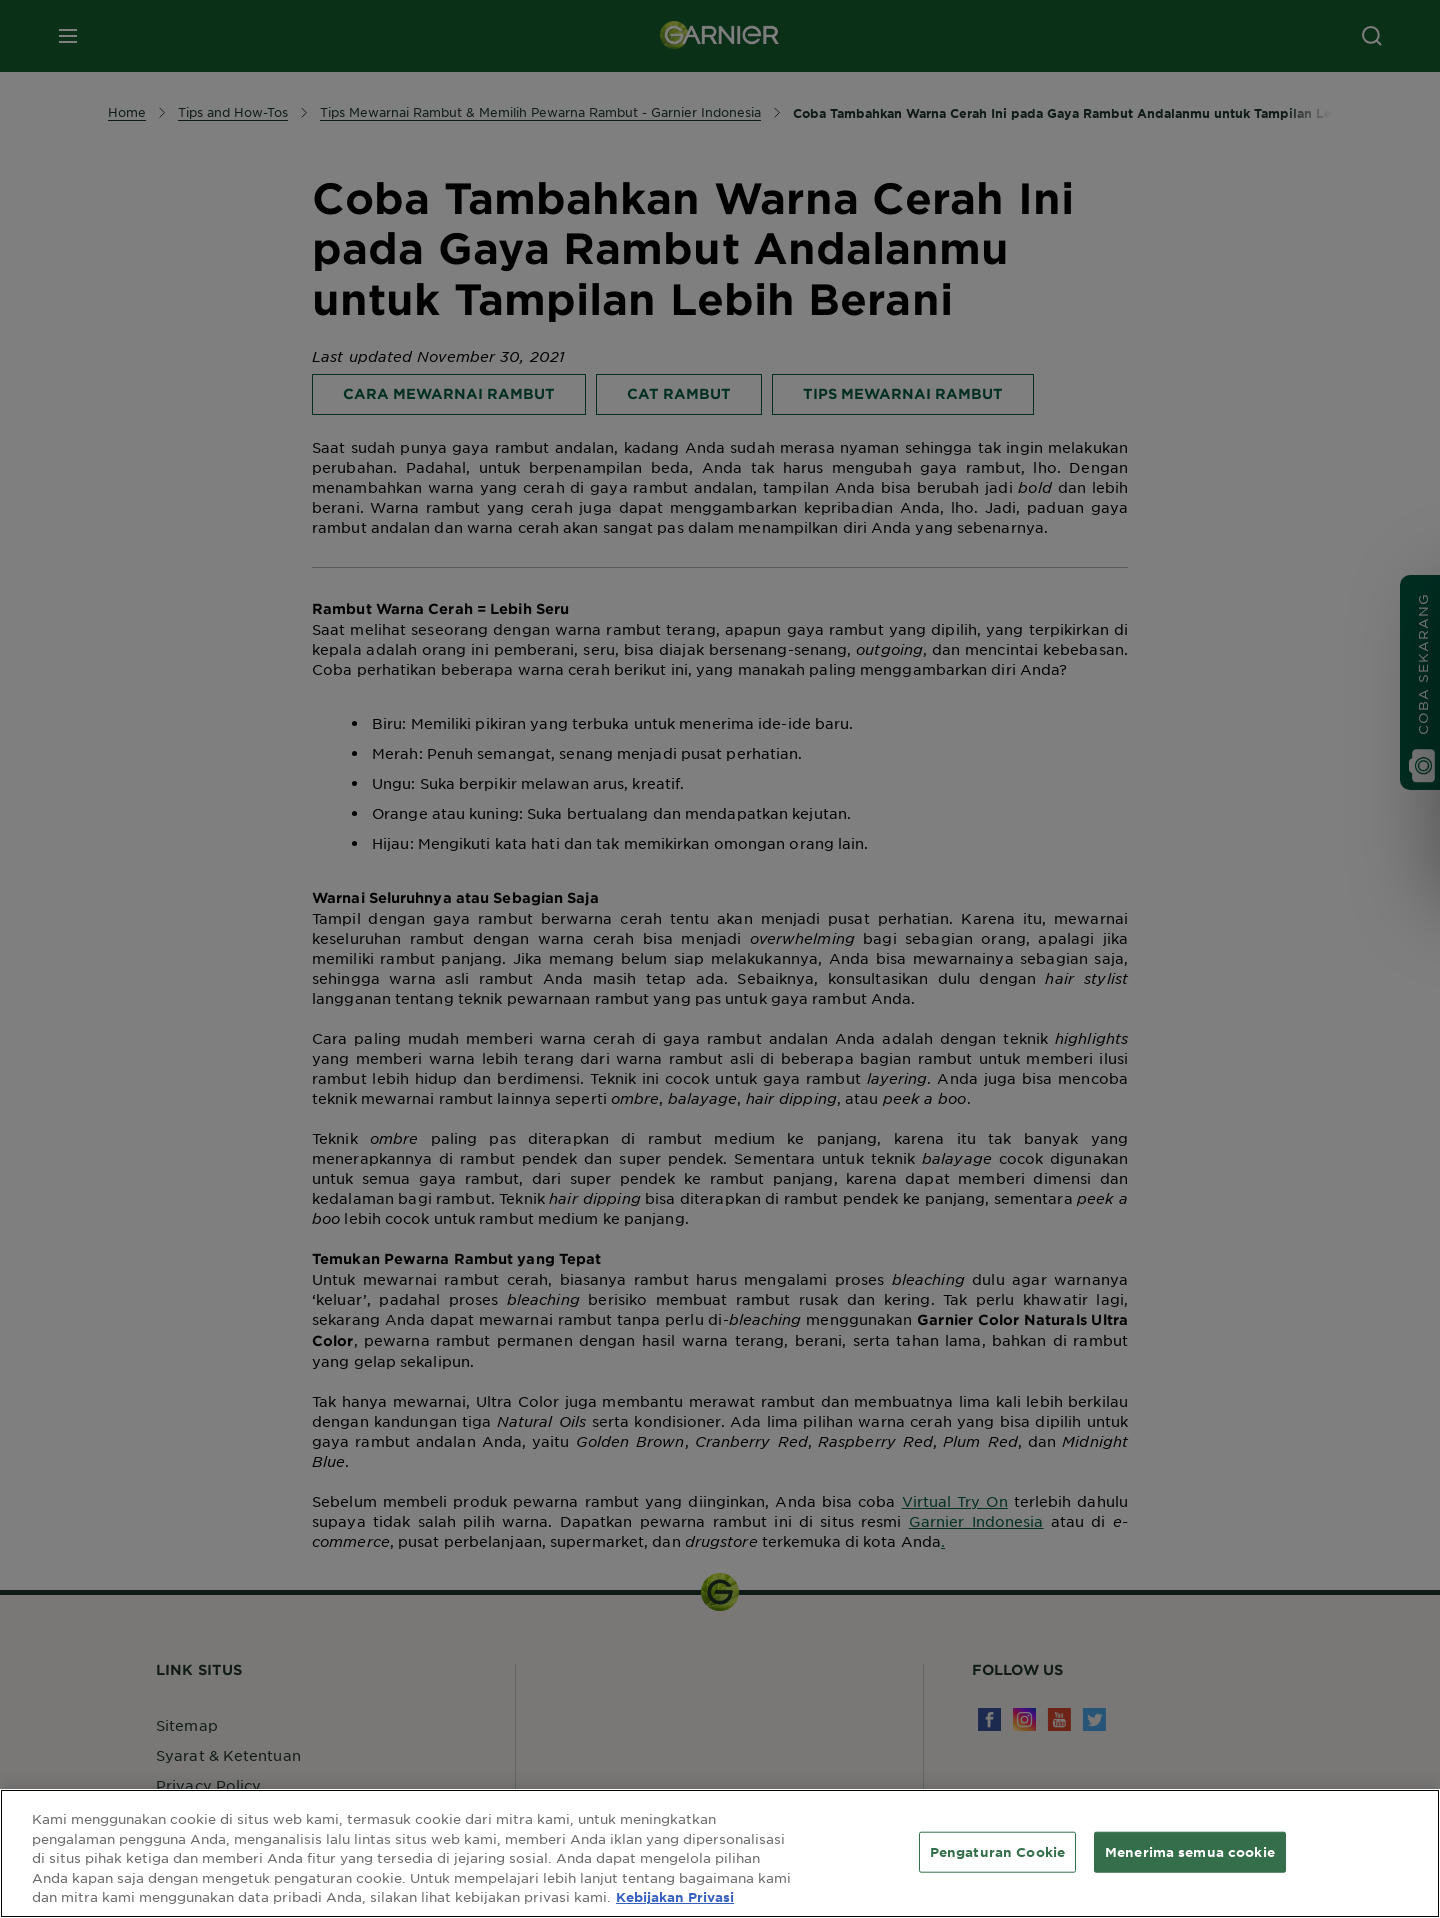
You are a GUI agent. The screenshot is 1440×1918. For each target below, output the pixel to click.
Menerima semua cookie (1190, 1851)
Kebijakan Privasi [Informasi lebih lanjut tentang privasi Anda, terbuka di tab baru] (675, 1897)
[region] (720, 1853)
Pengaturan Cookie (997, 1851)
